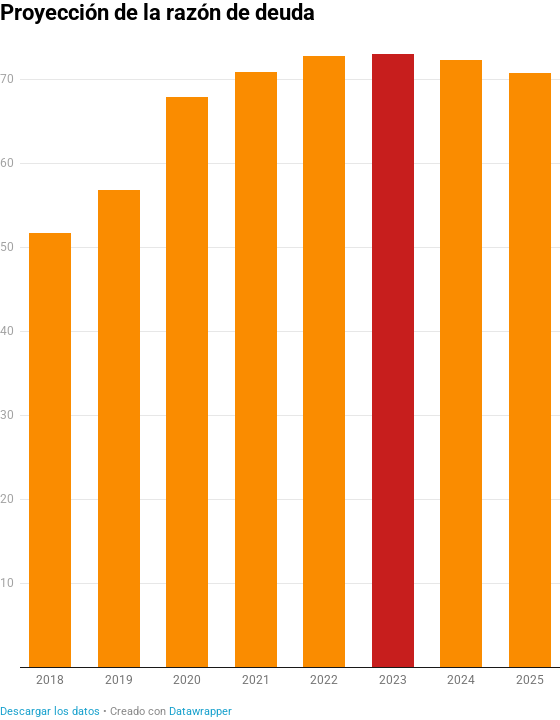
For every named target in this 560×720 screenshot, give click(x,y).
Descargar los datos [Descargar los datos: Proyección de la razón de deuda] (50, 711)
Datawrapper (200, 711)
